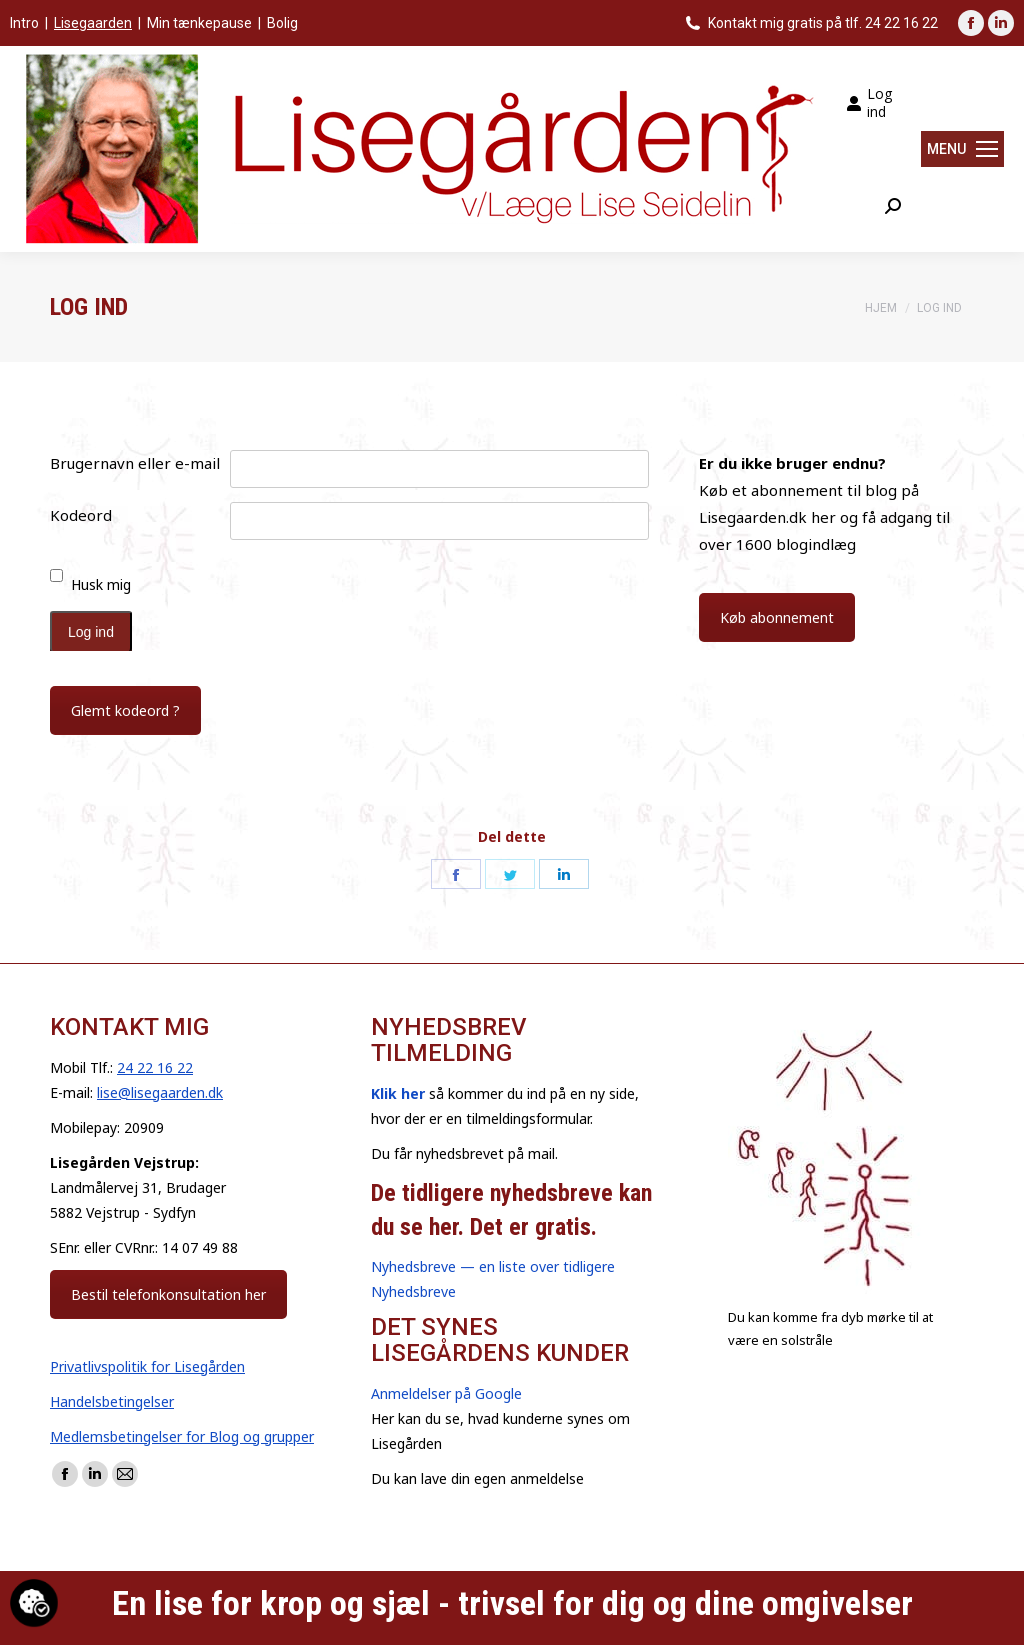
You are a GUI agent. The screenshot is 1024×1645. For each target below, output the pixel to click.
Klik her (398, 1093)
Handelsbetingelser (112, 1401)
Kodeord (81, 515)
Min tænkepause (199, 23)
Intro (24, 23)
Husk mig (101, 584)
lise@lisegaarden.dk (160, 1092)
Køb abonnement (777, 617)
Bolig (282, 23)
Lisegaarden (93, 23)
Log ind (869, 103)
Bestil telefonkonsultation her (168, 1294)
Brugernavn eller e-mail (135, 463)
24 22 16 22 (155, 1067)
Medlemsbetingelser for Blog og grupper (182, 1436)
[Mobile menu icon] (962, 149)
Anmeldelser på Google (446, 1393)
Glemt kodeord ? (125, 710)
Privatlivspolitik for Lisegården (147, 1366)
